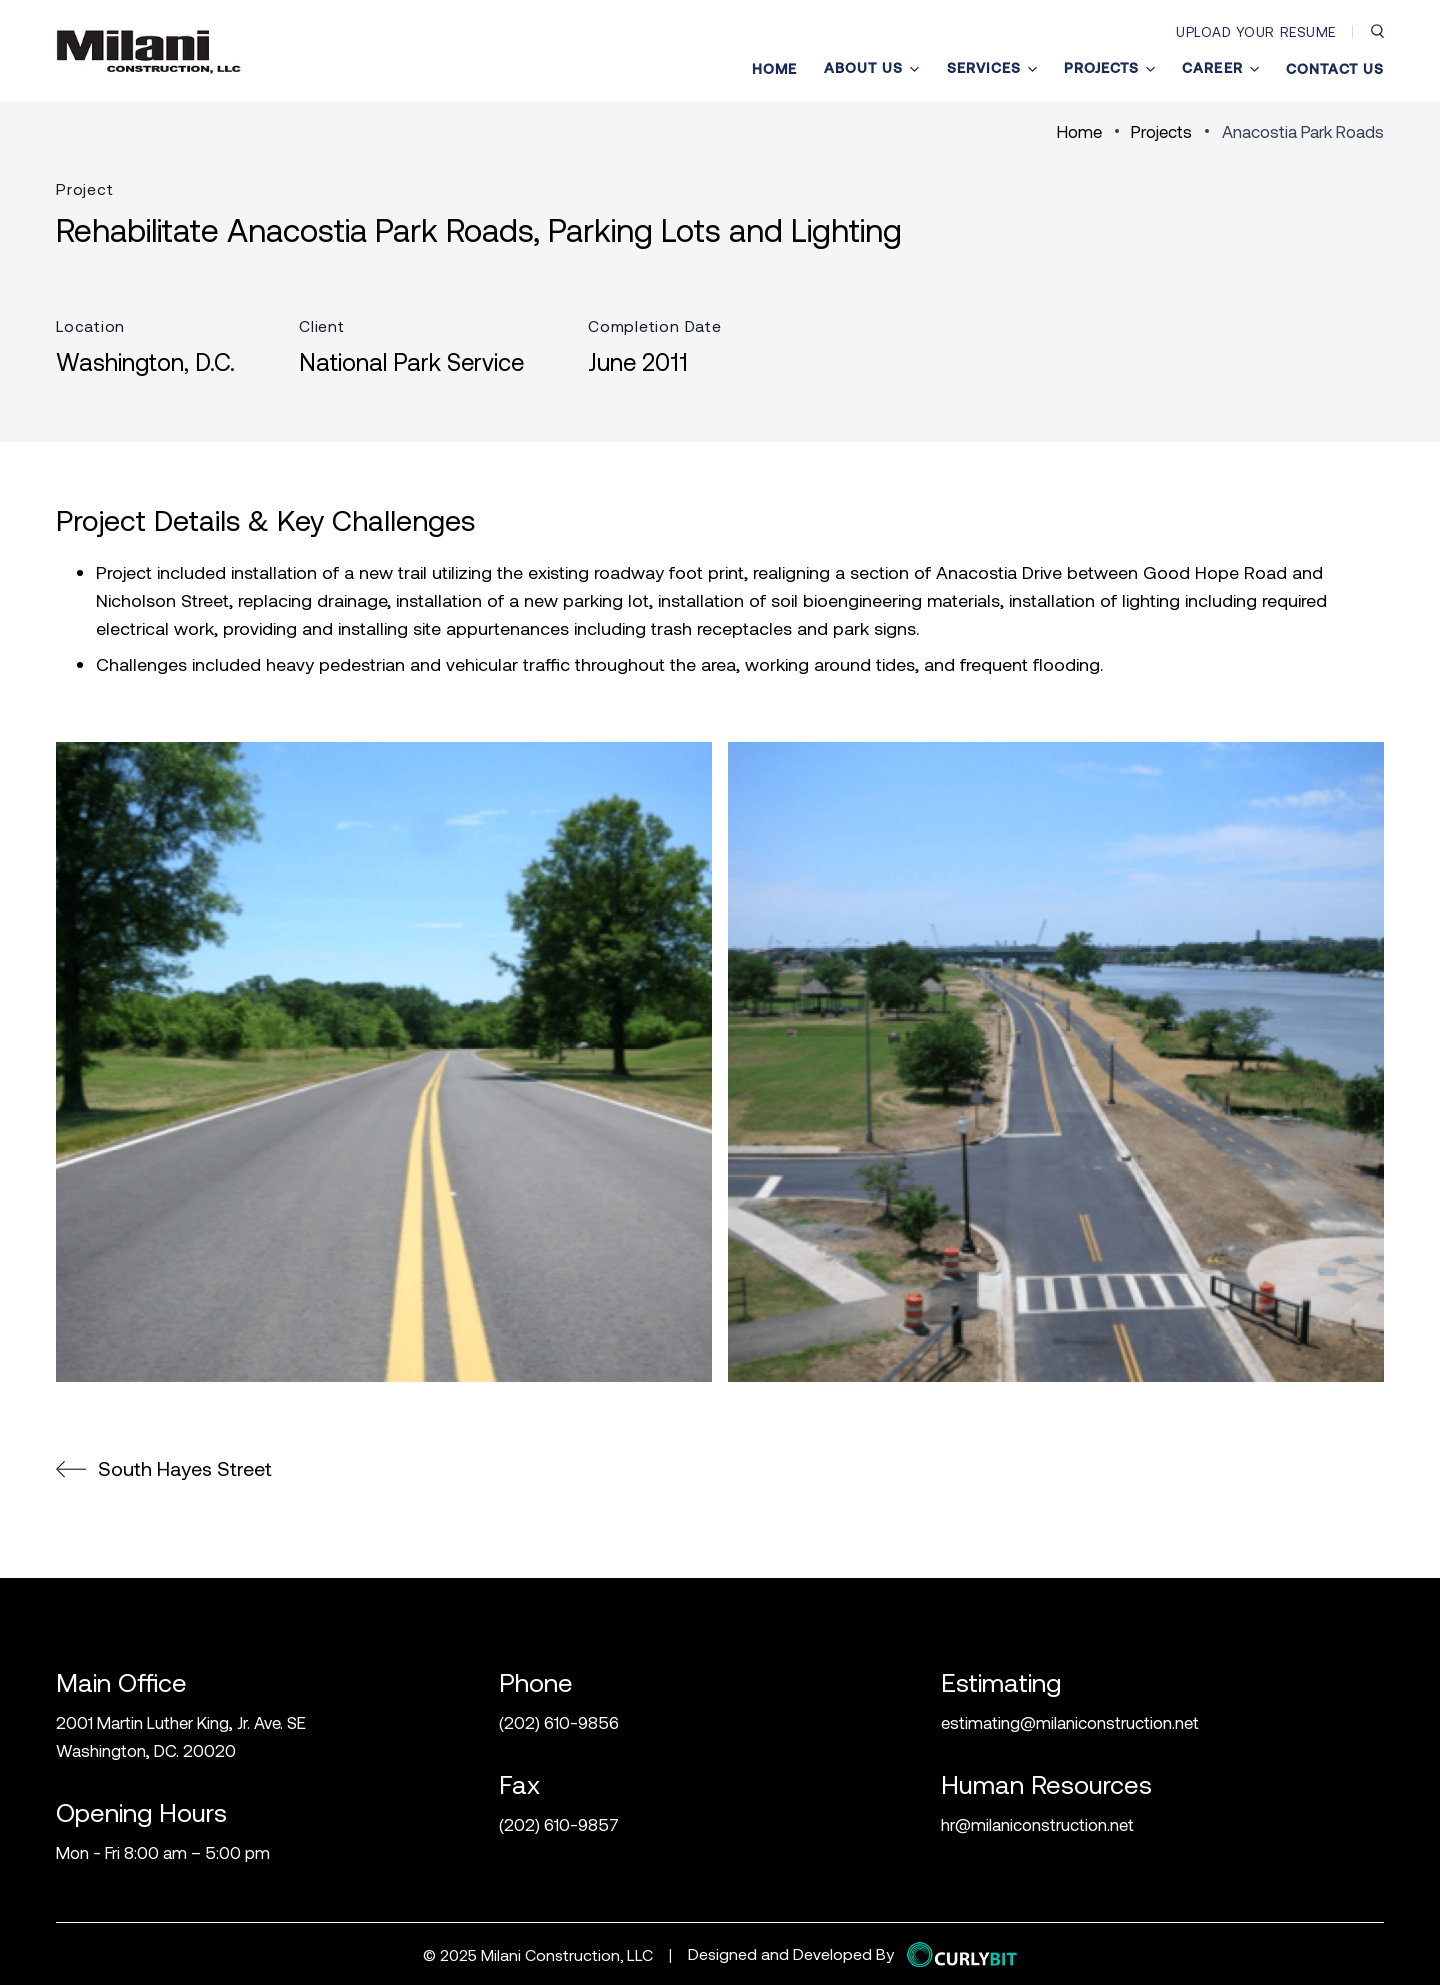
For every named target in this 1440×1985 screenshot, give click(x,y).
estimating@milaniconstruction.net (1070, 1722)
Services (992, 68)
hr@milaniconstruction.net (1037, 1824)
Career (1220, 68)
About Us (871, 68)
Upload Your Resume (1256, 31)
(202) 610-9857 (559, 1824)
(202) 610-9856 (559, 1722)
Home (774, 69)
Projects (1109, 68)
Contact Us (1335, 69)
